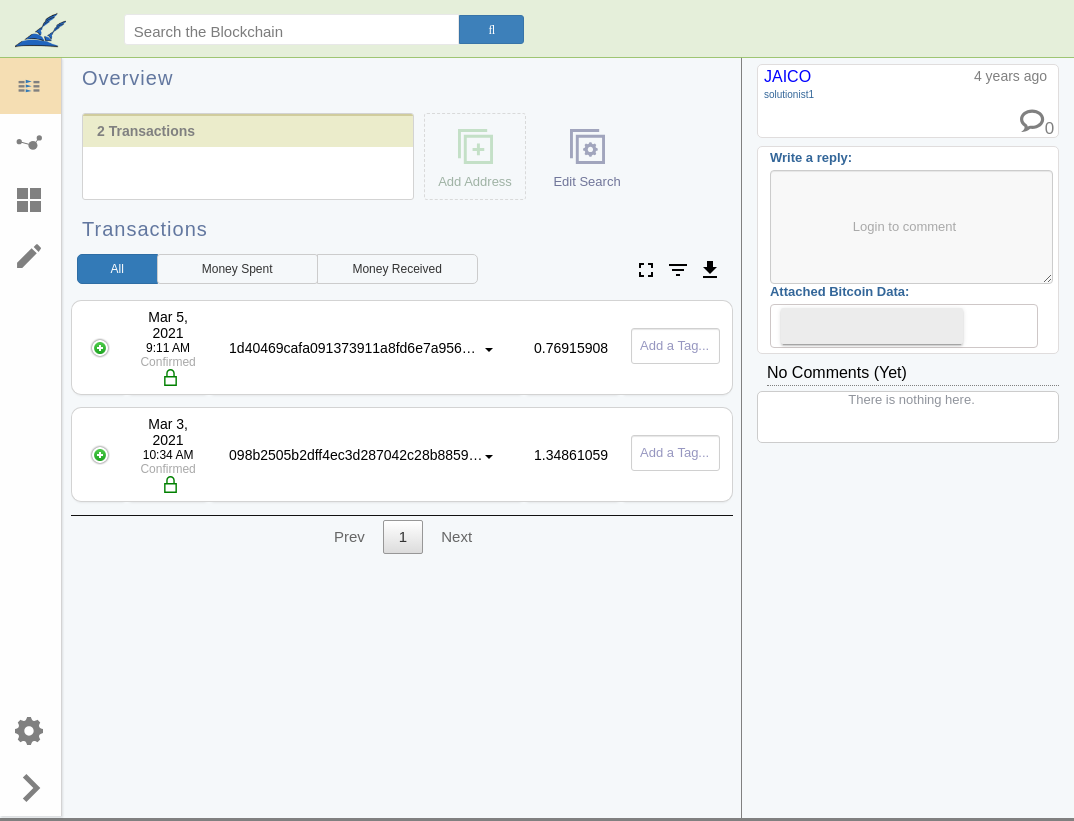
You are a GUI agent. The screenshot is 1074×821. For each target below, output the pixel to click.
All (116, 269)
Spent (237, 269)
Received (396, 269)
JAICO (787, 76)
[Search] (491, 29)
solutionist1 (789, 94)
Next (456, 536)
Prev (349, 536)
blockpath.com (42, 32)
